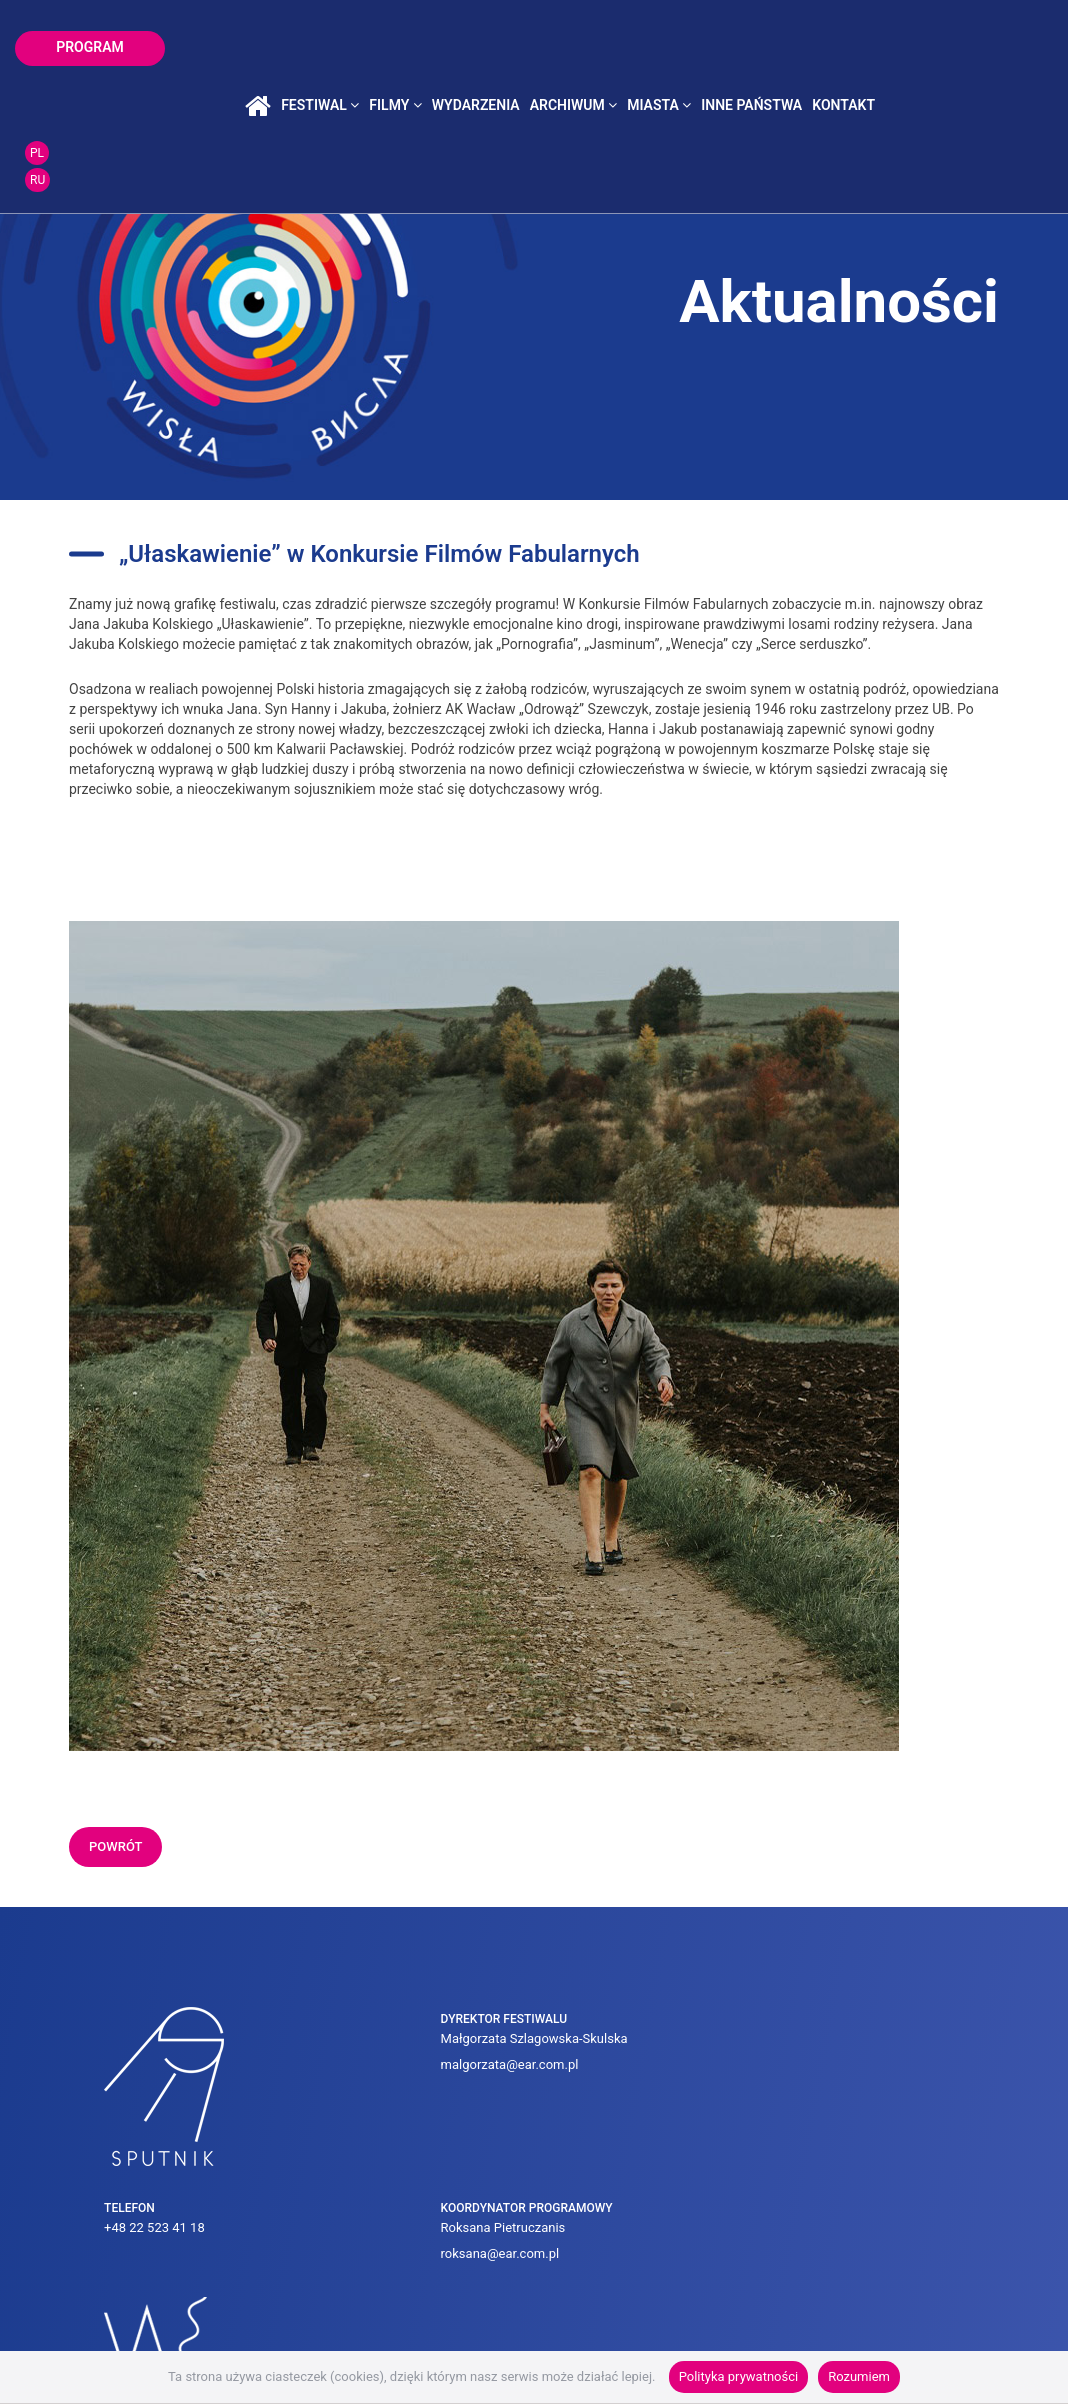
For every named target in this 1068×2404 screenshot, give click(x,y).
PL (1016, 34)
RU (1016, 61)
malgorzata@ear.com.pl (343, 2090)
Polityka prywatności (738, 2376)
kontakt (932, 48)
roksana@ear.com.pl (733, 2079)
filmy (484, 48)
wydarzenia (565, 48)
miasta (748, 48)
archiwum (663, 48)
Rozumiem (859, 2376)
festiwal (409, 48)
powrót (115, 1846)
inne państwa (840, 48)
